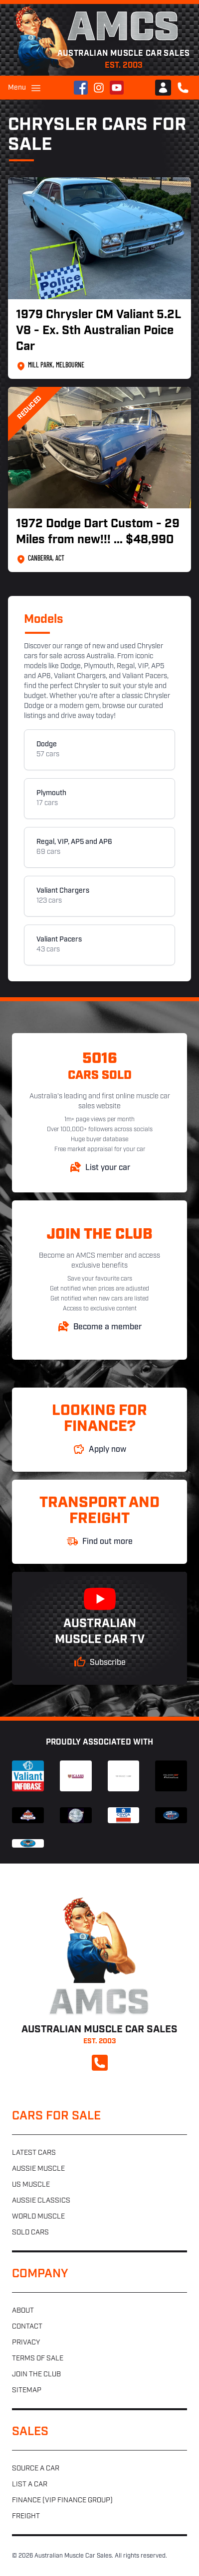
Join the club (36, 2374)
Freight (26, 2516)
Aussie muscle (38, 2169)
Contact (27, 2327)
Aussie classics (41, 2201)
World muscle (38, 2217)
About (23, 2311)
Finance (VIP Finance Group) (62, 2500)
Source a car (35, 2468)
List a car (29, 2484)
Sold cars (30, 2232)
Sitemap (26, 2390)
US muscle (31, 2185)
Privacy (26, 2342)
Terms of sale (37, 2358)
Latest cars (34, 2153)
